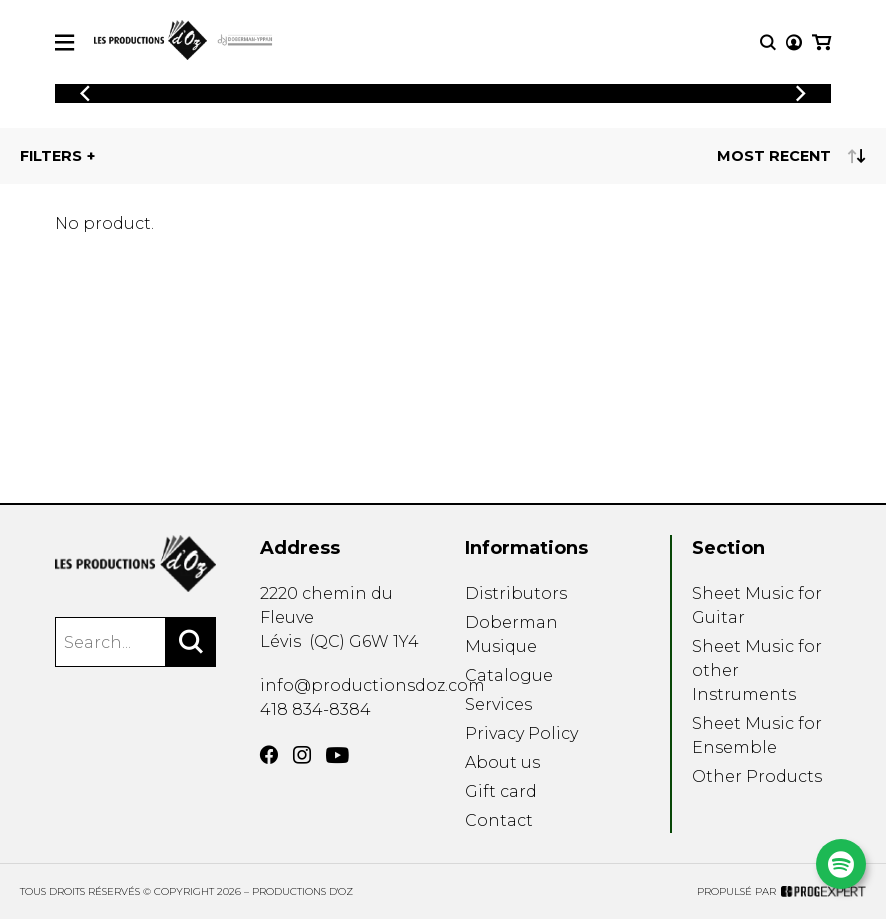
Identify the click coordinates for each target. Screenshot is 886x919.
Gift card (501, 791)
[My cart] (821, 42)
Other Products (757, 776)
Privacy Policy (521, 733)
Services (498, 704)
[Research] (768, 42)
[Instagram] (302, 755)
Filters (51, 156)
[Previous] (85, 93)
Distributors (516, 593)
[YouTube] (337, 755)
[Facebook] (269, 755)
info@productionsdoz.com (372, 685)
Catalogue (509, 675)
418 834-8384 (315, 709)
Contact (499, 820)
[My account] (794, 42)
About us (502, 762)
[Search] (191, 642)
